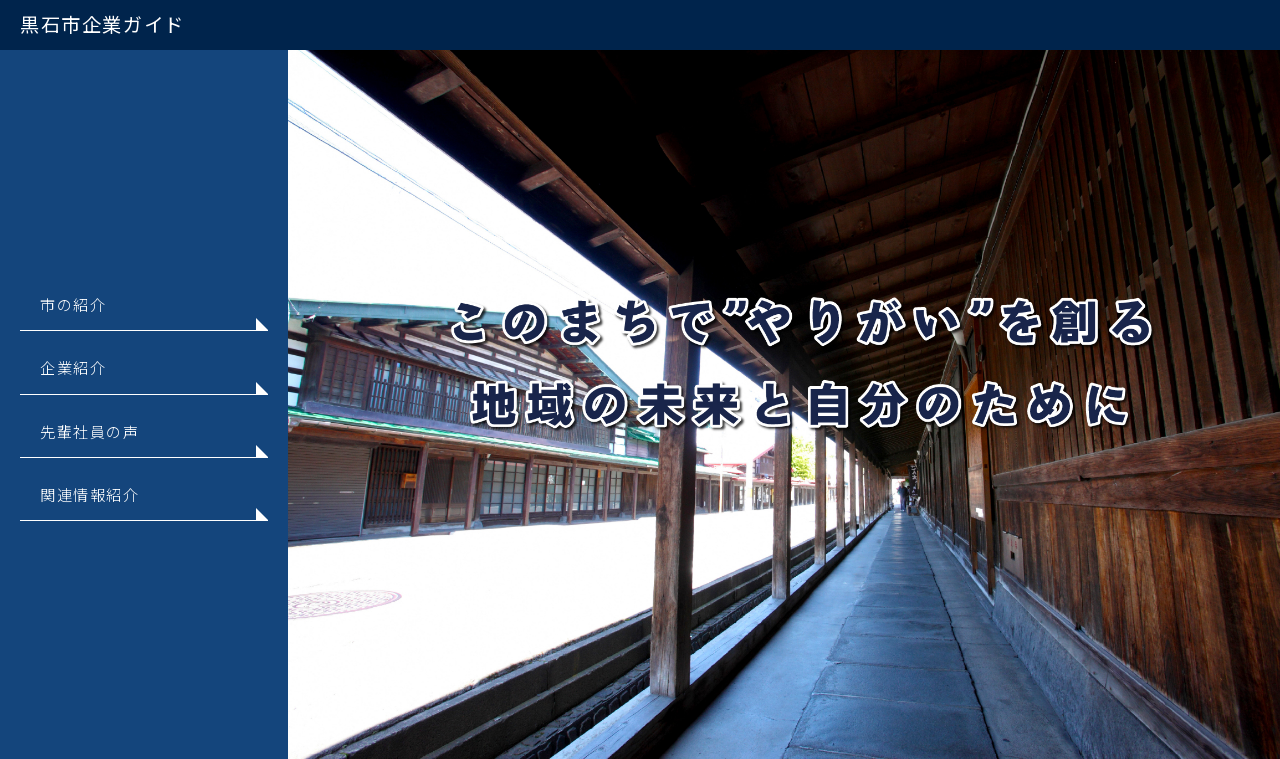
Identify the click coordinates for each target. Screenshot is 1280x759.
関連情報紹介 (90, 494)
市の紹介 (73, 304)
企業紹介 (73, 367)
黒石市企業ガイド (102, 24)
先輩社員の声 (90, 431)
